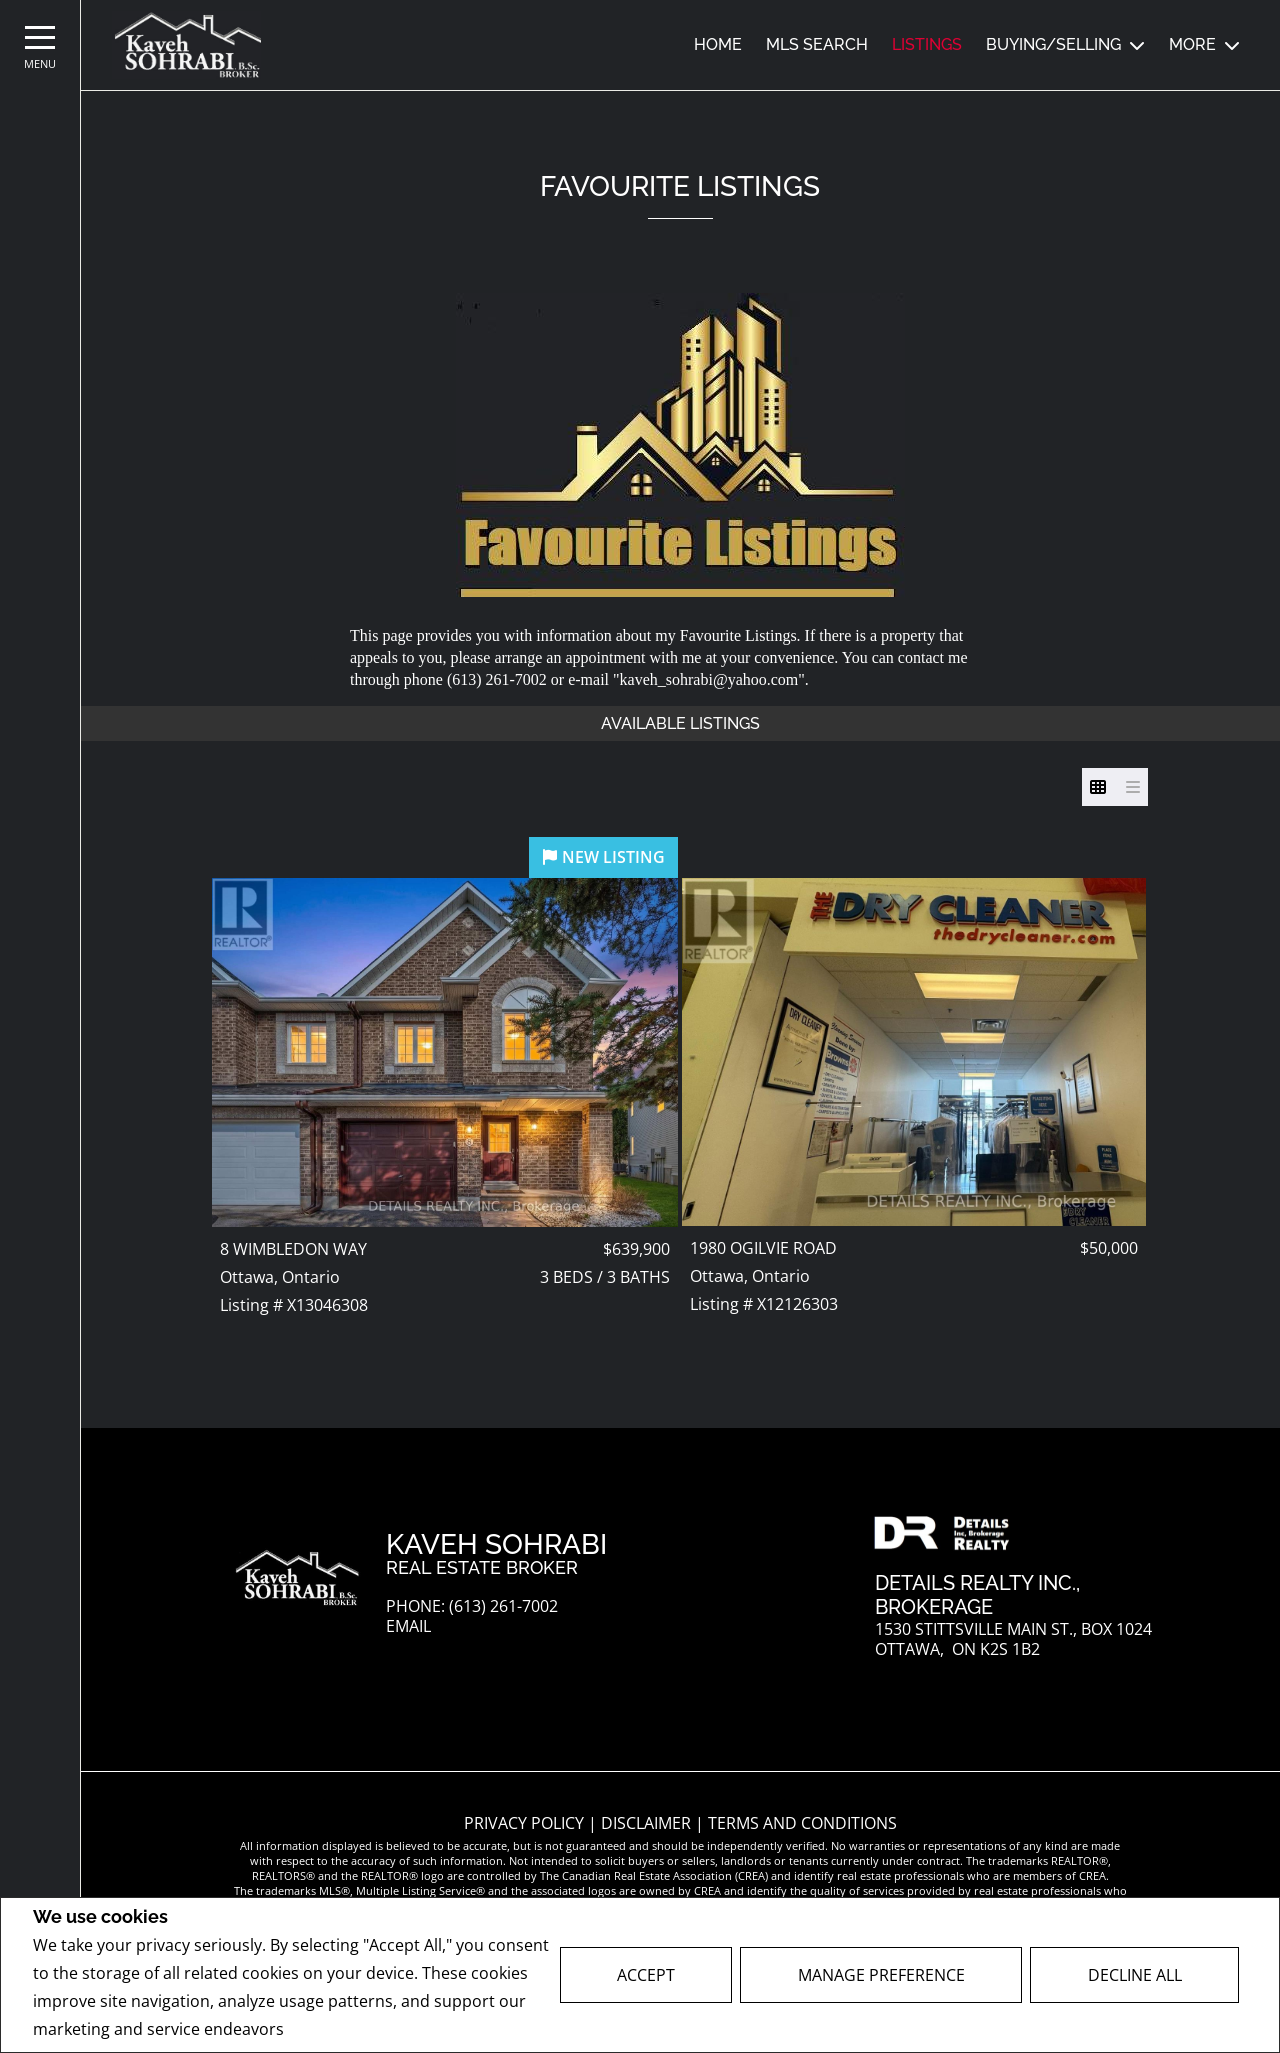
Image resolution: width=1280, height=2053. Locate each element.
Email (408, 1626)
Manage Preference (881, 1975)
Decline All (1135, 1975)
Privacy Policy (341, 2029)
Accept (646, 1975)
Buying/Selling (1053, 44)
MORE (1192, 44)
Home (718, 44)
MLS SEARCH (817, 44)
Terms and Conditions (802, 1823)
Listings (927, 44)
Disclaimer (648, 1823)
